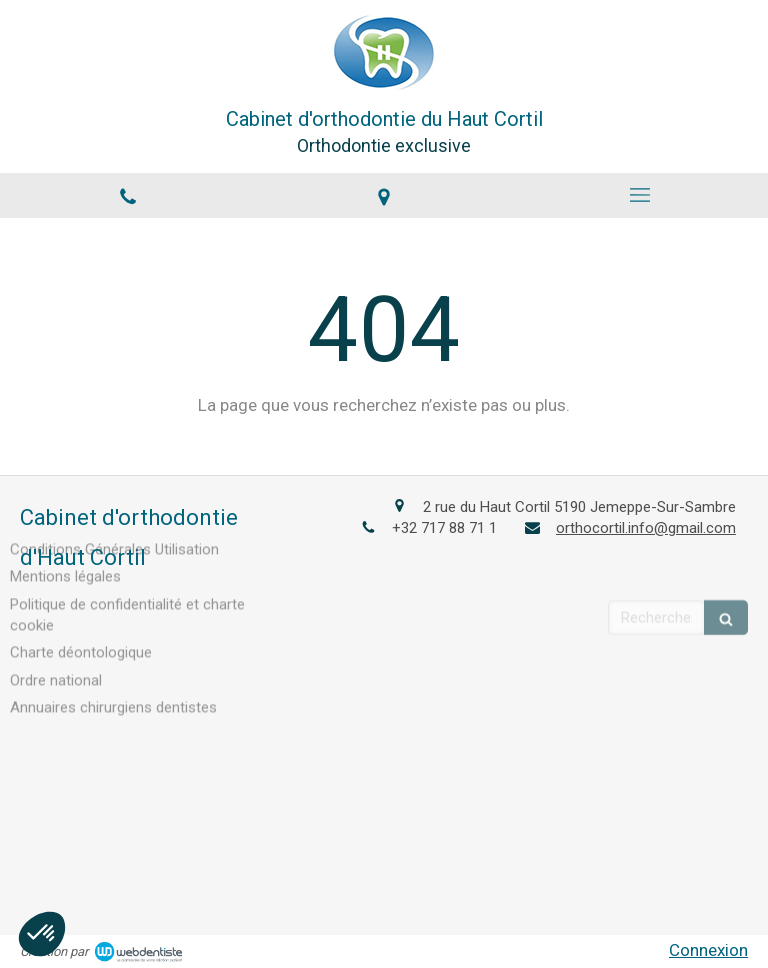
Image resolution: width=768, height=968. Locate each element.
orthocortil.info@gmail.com (646, 527)
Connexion (708, 950)
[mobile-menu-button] (640, 195)
